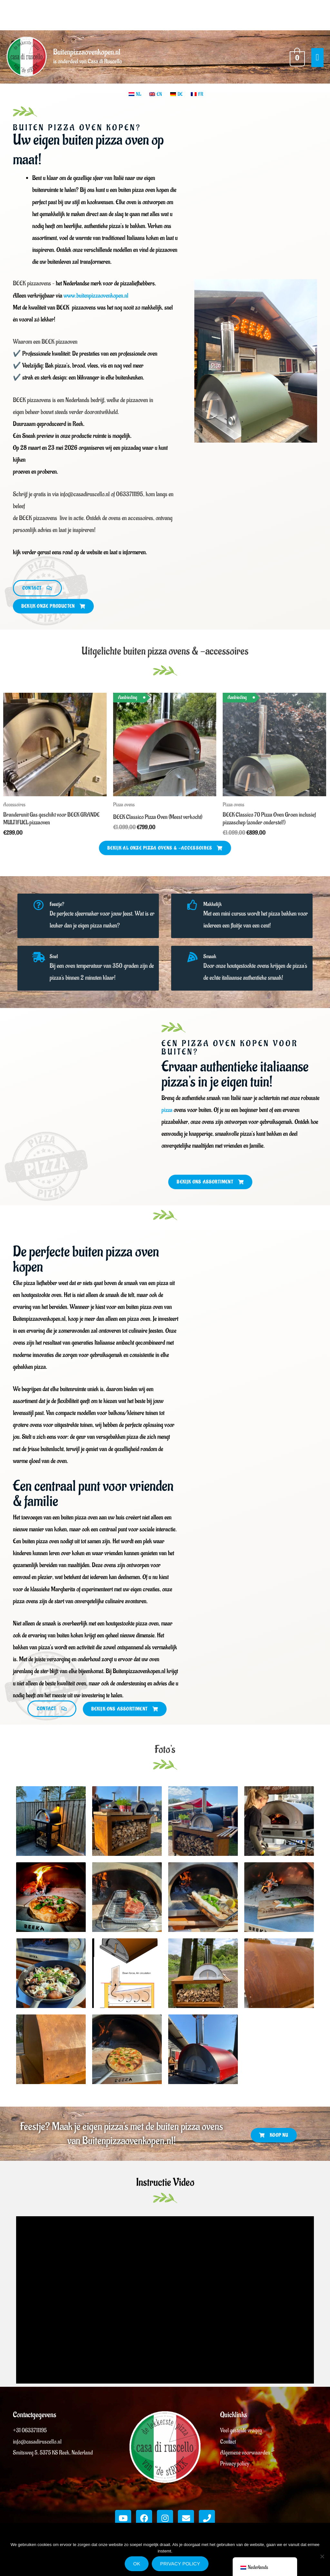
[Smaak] (193, 965)
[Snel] (40, 965)
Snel (57, 962)
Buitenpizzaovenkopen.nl (91, 55)
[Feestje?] (40, 912)
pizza (167, 1116)
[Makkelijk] (193, 912)
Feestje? (60, 910)
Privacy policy (180, 2563)
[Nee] (322, 2556)
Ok (136, 2563)
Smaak (213, 962)
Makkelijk (216, 910)
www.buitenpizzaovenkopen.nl (95, 300)
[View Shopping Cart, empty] (296, 59)
